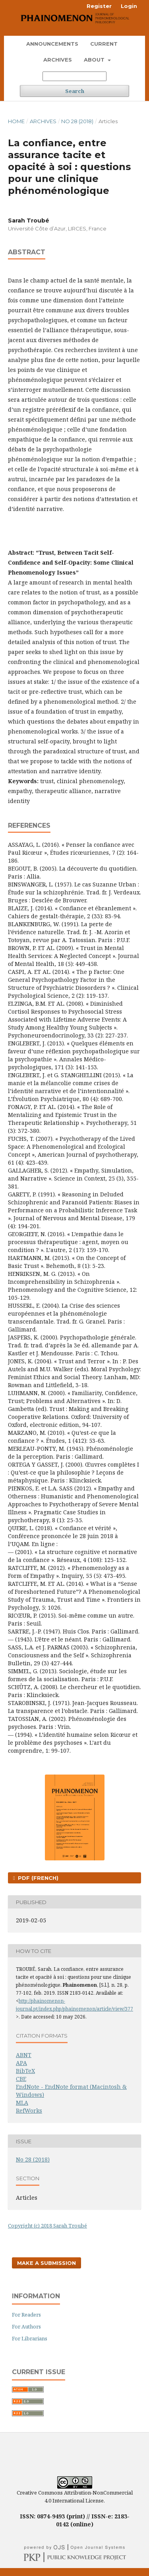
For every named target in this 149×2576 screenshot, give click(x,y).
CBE (21, 2078)
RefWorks (29, 2110)
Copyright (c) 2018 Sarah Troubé (47, 2225)
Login (129, 6)
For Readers (26, 2314)
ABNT (23, 2055)
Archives (57, 59)
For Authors (26, 2326)
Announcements (52, 44)
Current (104, 44)
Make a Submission (46, 2263)
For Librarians (29, 2338)
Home (16, 121)
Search (74, 91)
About (95, 59)
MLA (22, 2102)
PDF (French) (37, 1878)
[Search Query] (74, 76)
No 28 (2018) (77, 121)
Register (99, 6)
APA (21, 2063)
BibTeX (25, 2071)
